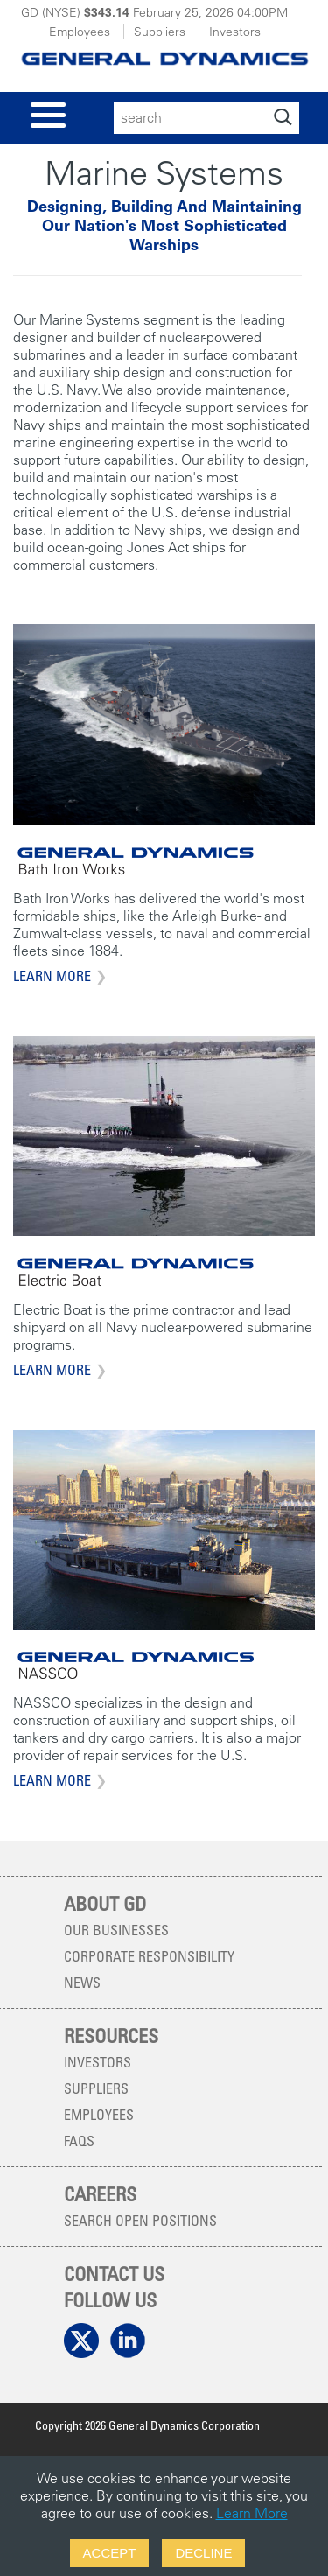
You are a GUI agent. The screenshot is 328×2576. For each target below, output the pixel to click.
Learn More (52, 976)
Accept (109, 2552)
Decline (203, 2552)
